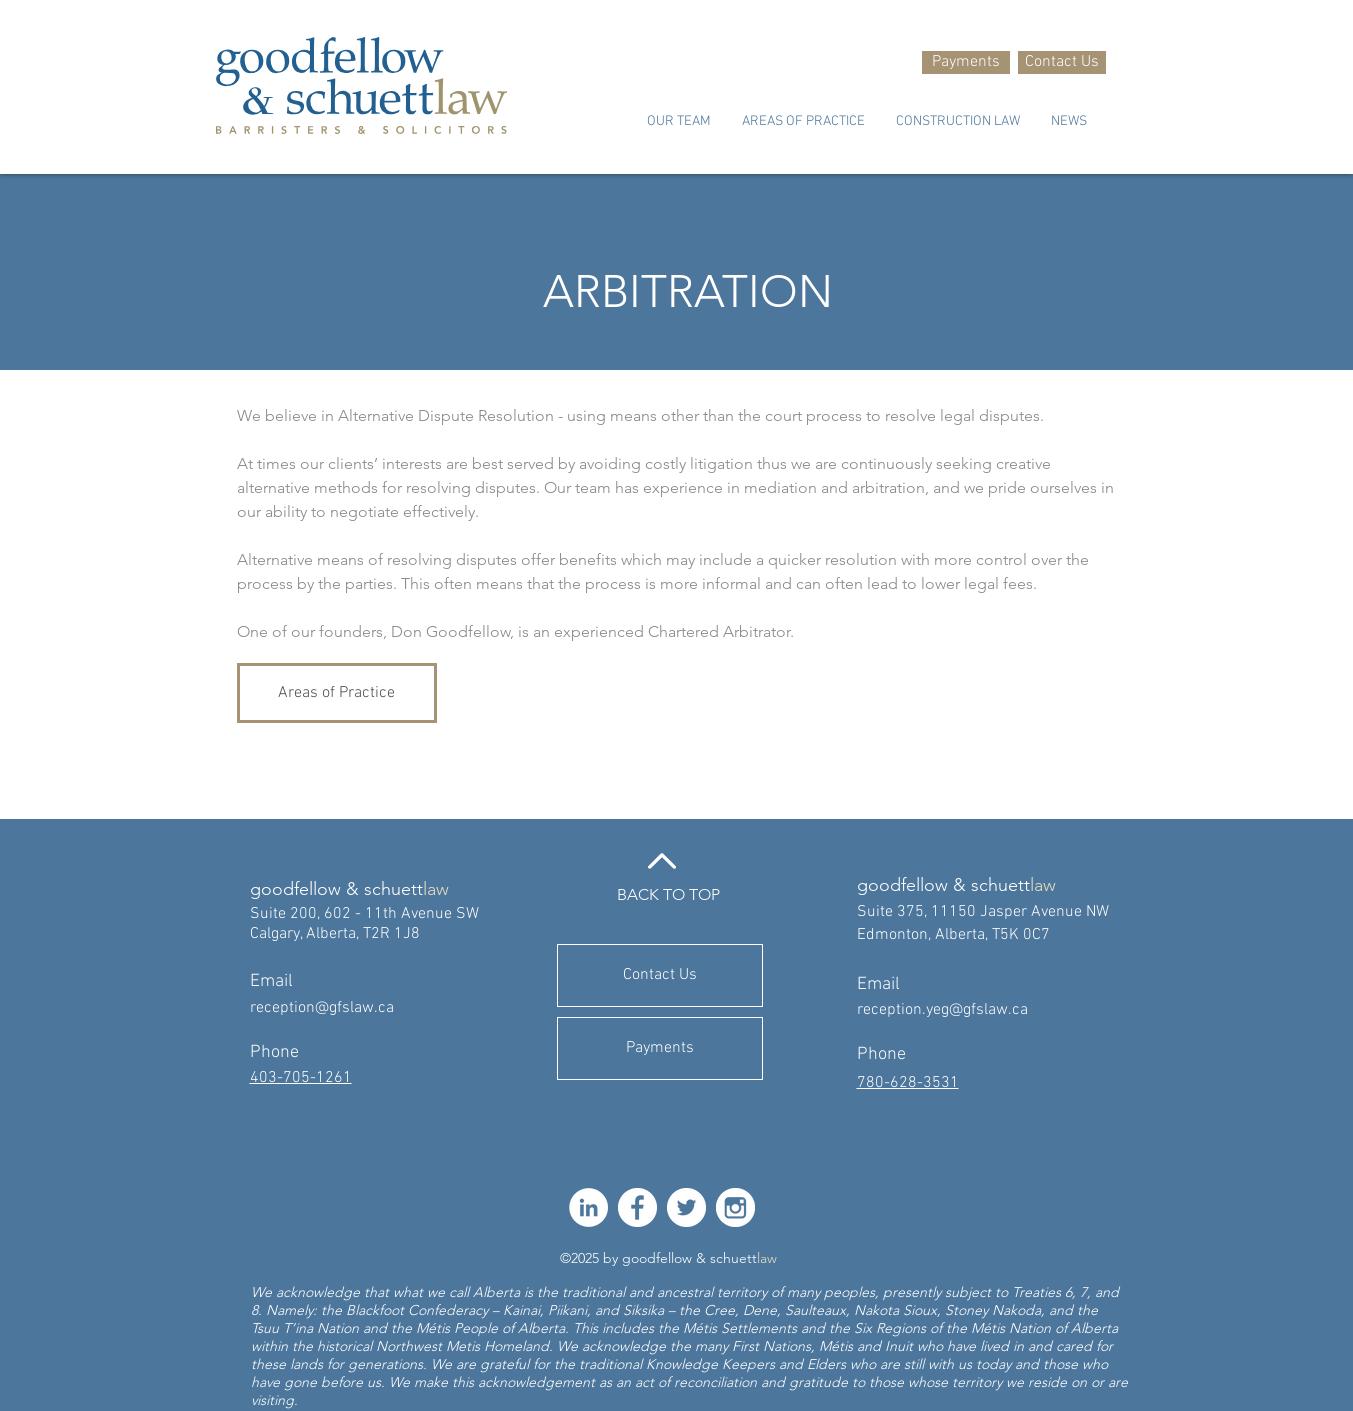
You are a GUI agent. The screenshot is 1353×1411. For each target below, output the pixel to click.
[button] (678, 122)
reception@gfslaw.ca (322, 1008)
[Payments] (966, 62)
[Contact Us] (1062, 62)
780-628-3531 (908, 1083)
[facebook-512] (637, 1207)
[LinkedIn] (588, 1207)
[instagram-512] (735, 1207)
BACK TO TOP (668, 894)
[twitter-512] (686, 1207)
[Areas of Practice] (337, 693)
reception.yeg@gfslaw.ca (942, 1010)
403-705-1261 (301, 1078)
